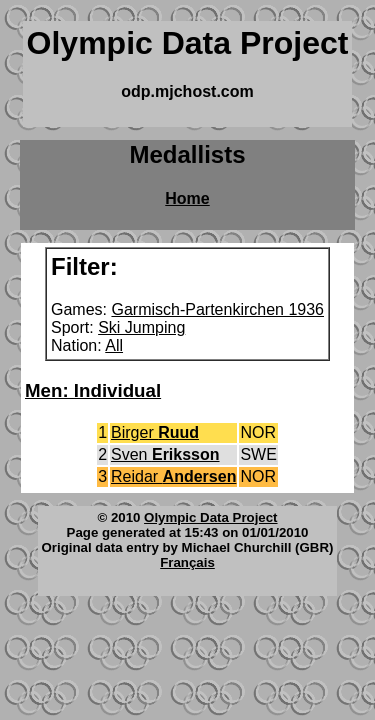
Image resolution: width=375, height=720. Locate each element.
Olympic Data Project (210, 517)
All (114, 345)
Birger (155, 432)
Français (187, 562)
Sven (165, 454)
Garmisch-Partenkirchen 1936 (217, 309)
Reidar (173, 476)
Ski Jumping (141, 327)
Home (187, 198)
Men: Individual (93, 390)
